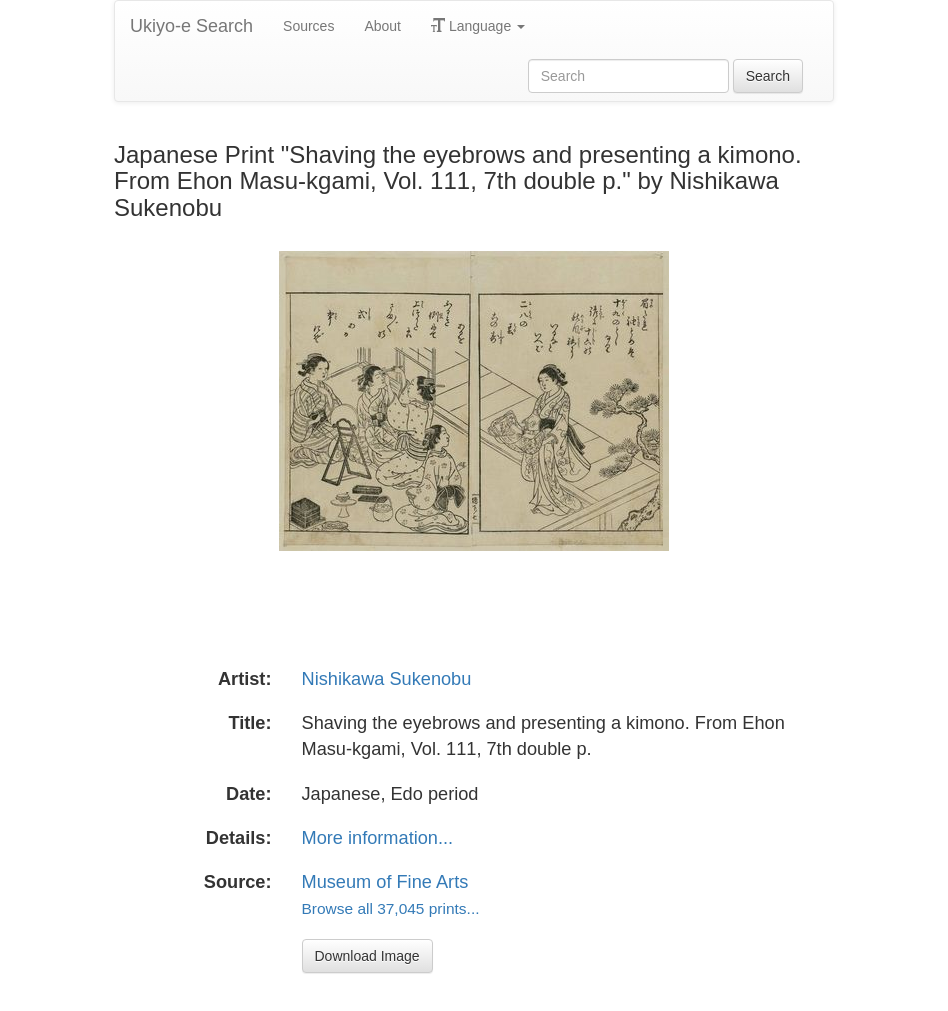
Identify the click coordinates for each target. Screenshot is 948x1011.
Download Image (367, 956)
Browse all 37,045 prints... (391, 908)
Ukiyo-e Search (191, 26)
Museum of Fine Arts (385, 882)
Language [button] (478, 26)
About (382, 26)
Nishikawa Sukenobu (387, 679)
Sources (308, 26)
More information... (378, 838)
